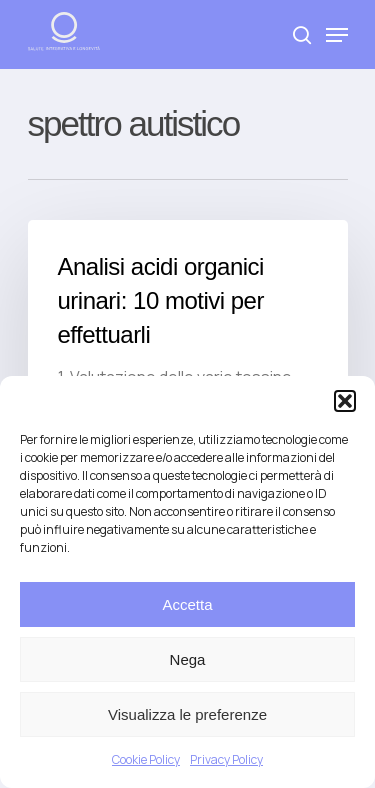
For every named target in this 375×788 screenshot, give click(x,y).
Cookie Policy (146, 759)
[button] (345, 401)
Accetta (187, 604)
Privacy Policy (226, 759)
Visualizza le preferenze (187, 714)
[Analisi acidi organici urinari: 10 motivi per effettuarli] (188, 346)
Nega (188, 659)
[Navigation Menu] (337, 35)
